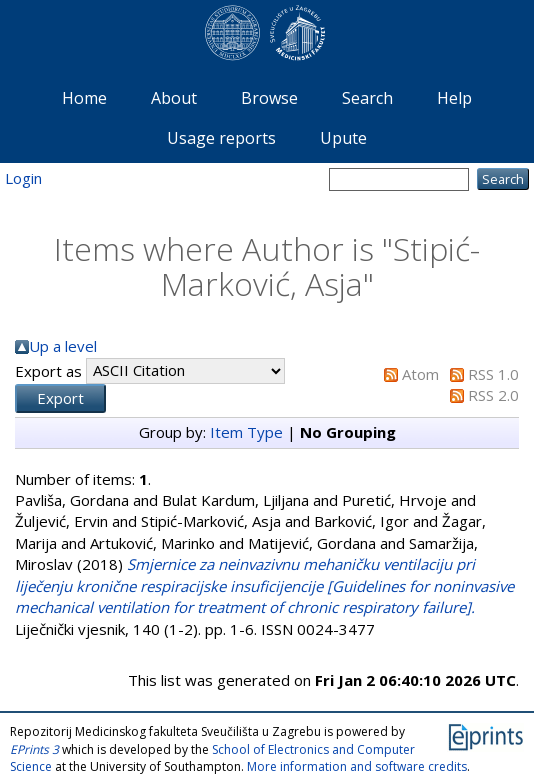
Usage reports (221, 138)
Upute (343, 138)
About (174, 98)
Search (367, 98)
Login (23, 178)
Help (454, 98)
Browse (269, 98)
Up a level (63, 346)
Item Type (246, 432)
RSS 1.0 (493, 374)
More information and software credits (357, 766)
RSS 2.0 (493, 395)
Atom (420, 374)
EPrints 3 (34, 749)
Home (84, 98)
